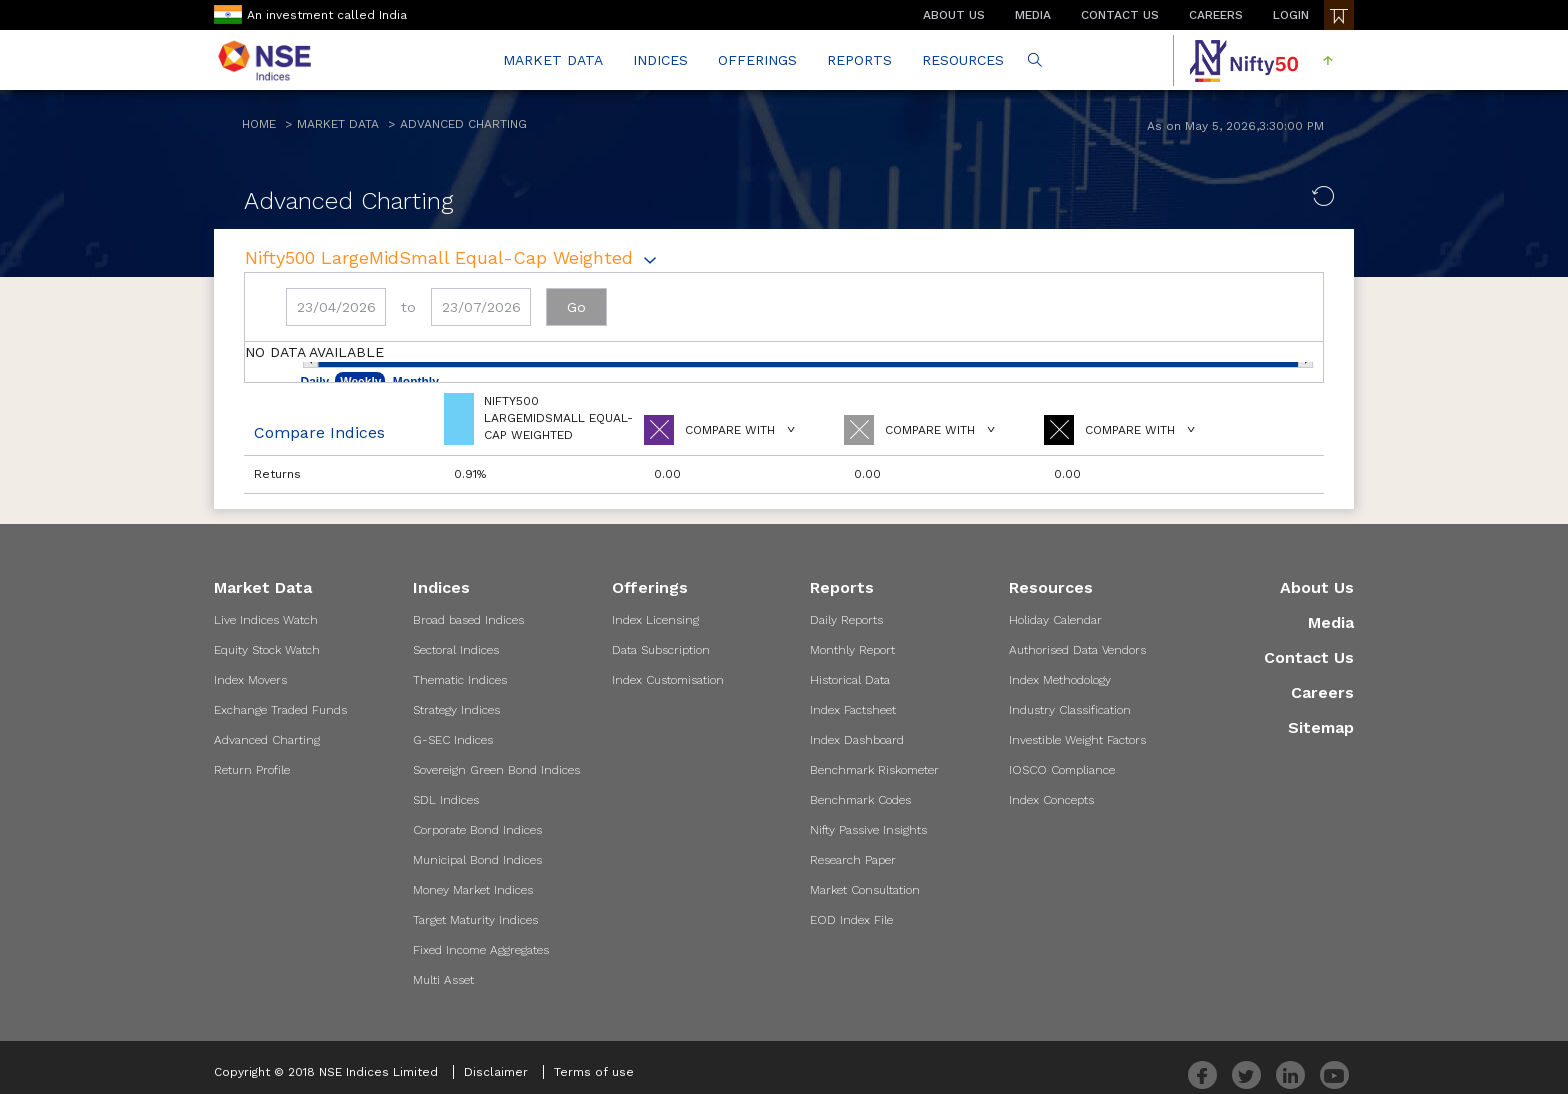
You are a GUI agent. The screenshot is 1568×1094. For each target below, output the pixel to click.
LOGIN (1291, 15)
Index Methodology (1060, 680)
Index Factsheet (853, 710)
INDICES (660, 60)
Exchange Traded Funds (280, 710)
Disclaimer (496, 1072)
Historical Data (850, 680)
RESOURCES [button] (963, 60)
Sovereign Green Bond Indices (496, 770)
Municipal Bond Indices (477, 860)
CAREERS (1216, 15)
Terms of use (594, 1072)
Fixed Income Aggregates (481, 950)
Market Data (338, 124)
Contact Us (1309, 657)
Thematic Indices (460, 680)
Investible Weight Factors (1077, 740)
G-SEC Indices (453, 740)
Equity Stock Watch (267, 650)
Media (1331, 622)
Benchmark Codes (860, 800)
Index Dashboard (857, 740)
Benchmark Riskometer (874, 770)
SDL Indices (446, 800)
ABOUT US (954, 15)
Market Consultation (865, 890)
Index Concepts (1051, 800)
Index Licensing (655, 620)
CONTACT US (1120, 15)
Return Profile (252, 770)
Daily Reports (846, 620)
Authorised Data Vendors (1077, 650)
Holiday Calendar (1055, 620)
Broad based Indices (468, 620)
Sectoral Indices (456, 650)
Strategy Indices (456, 710)
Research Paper (853, 860)
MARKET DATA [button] (553, 60)
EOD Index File (851, 920)
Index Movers (250, 680)
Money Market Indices (473, 890)
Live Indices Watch (266, 620)
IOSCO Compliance (1062, 770)
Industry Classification (1070, 710)
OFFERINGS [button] (757, 60)
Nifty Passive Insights (868, 830)
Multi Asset (443, 980)
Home (259, 124)
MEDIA (1033, 15)
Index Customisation (668, 680)
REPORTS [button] (859, 60)
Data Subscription (661, 650)
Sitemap (1321, 727)
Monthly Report (852, 650)
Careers (1322, 692)
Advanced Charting (463, 124)
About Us (1317, 587)
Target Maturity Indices (475, 920)
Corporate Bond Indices (477, 830)
